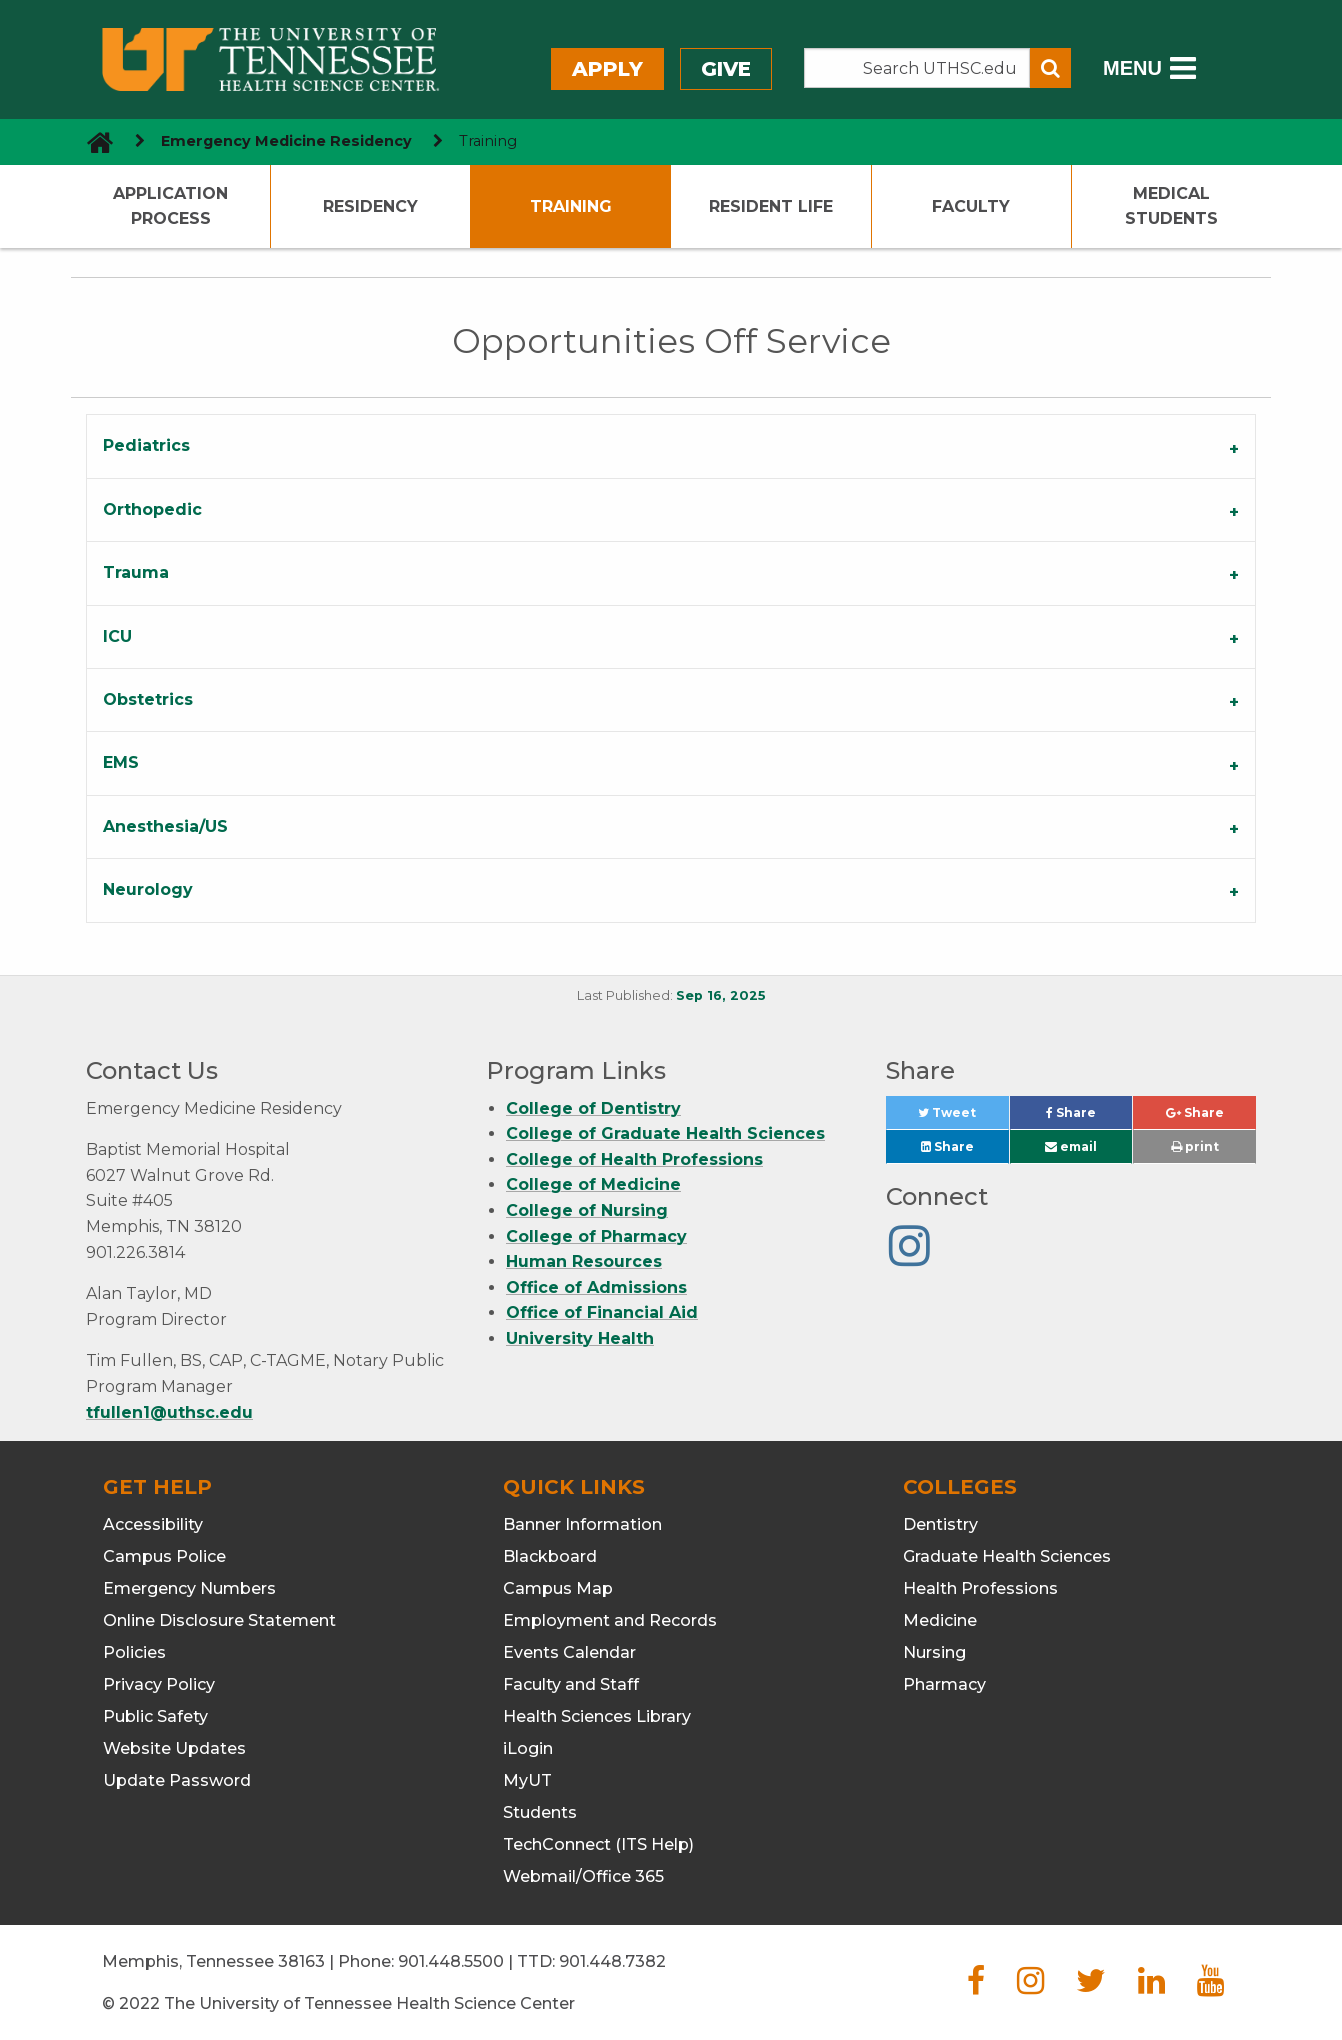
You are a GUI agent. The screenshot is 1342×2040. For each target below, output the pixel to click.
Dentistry (940, 1524)
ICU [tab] (117, 636)
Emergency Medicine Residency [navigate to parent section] (286, 141)
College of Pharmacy (596, 1236)
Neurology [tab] (148, 889)
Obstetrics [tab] (148, 699)
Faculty (971, 206)
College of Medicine (593, 1184)
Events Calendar (569, 1652)
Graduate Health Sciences (1007, 1556)
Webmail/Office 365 (583, 1876)
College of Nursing (587, 1210)
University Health (580, 1338)
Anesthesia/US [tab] (165, 826)
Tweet (963, 1117)
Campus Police (164, 1556)
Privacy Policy (159, 1684)
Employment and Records (610, 1620)
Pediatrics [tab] (146, 445)
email (1071, 1146)
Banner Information (582, 1524)
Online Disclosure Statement (219, 1620)
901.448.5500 (451, 1961)
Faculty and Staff (571, 1684)
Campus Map (558, 1588)
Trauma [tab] (136, 572)
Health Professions (980, 1588)
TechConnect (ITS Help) (598, 1844)
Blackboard (550, 1556)
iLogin (528, 1748)
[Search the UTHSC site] (917, 68)
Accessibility (153, 1524)
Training (571, 206)
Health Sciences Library (597, 1716)
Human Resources (584, 1261)
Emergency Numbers (189, 1588)
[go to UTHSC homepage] (92, 141)
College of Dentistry (593, 1108)
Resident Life (771, 206)
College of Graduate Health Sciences (665, 1133)
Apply (607, 69)
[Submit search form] (1050, 68)
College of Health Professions (634, 1159)
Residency (370, 206)
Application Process (170, 206)
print (1195, 1146)
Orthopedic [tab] (152, 509)
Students (540, 1812)
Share (1089, 1117)
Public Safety (155, 1716)
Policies (134, 1652)
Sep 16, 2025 (721, 995)
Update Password (177, 1780)
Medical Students (1171, 206)
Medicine (940, 1620)
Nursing (934, 1652)
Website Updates (174, 1748)
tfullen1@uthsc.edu (169, 1412)
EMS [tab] (121, 762)
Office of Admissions (596, 1287)
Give (726, 69)
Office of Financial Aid (602, 1312)
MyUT (527, 1780)
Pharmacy (944, 1684)
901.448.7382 (612, 1961)
